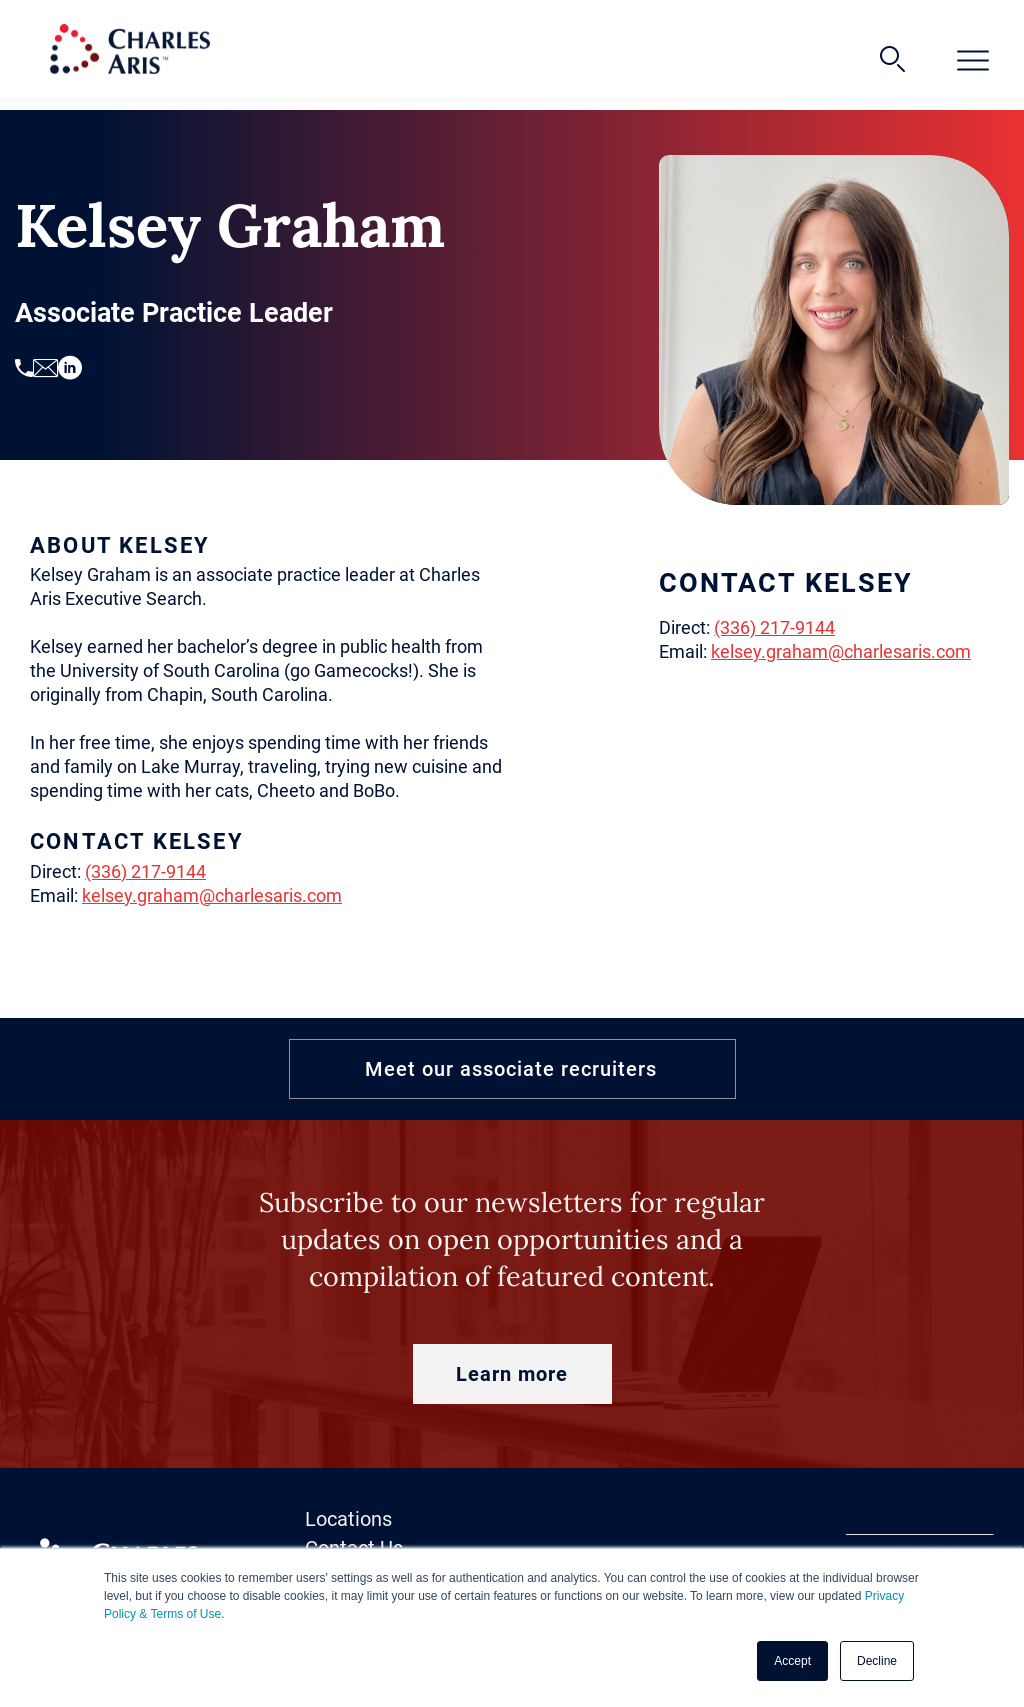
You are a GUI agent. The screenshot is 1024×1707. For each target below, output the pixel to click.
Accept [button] (792, 1661)
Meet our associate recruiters (511, 1069)
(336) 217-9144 (145, 871)
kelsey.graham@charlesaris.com (212, 895)
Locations (348, 1519)
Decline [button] (877, 1661)
